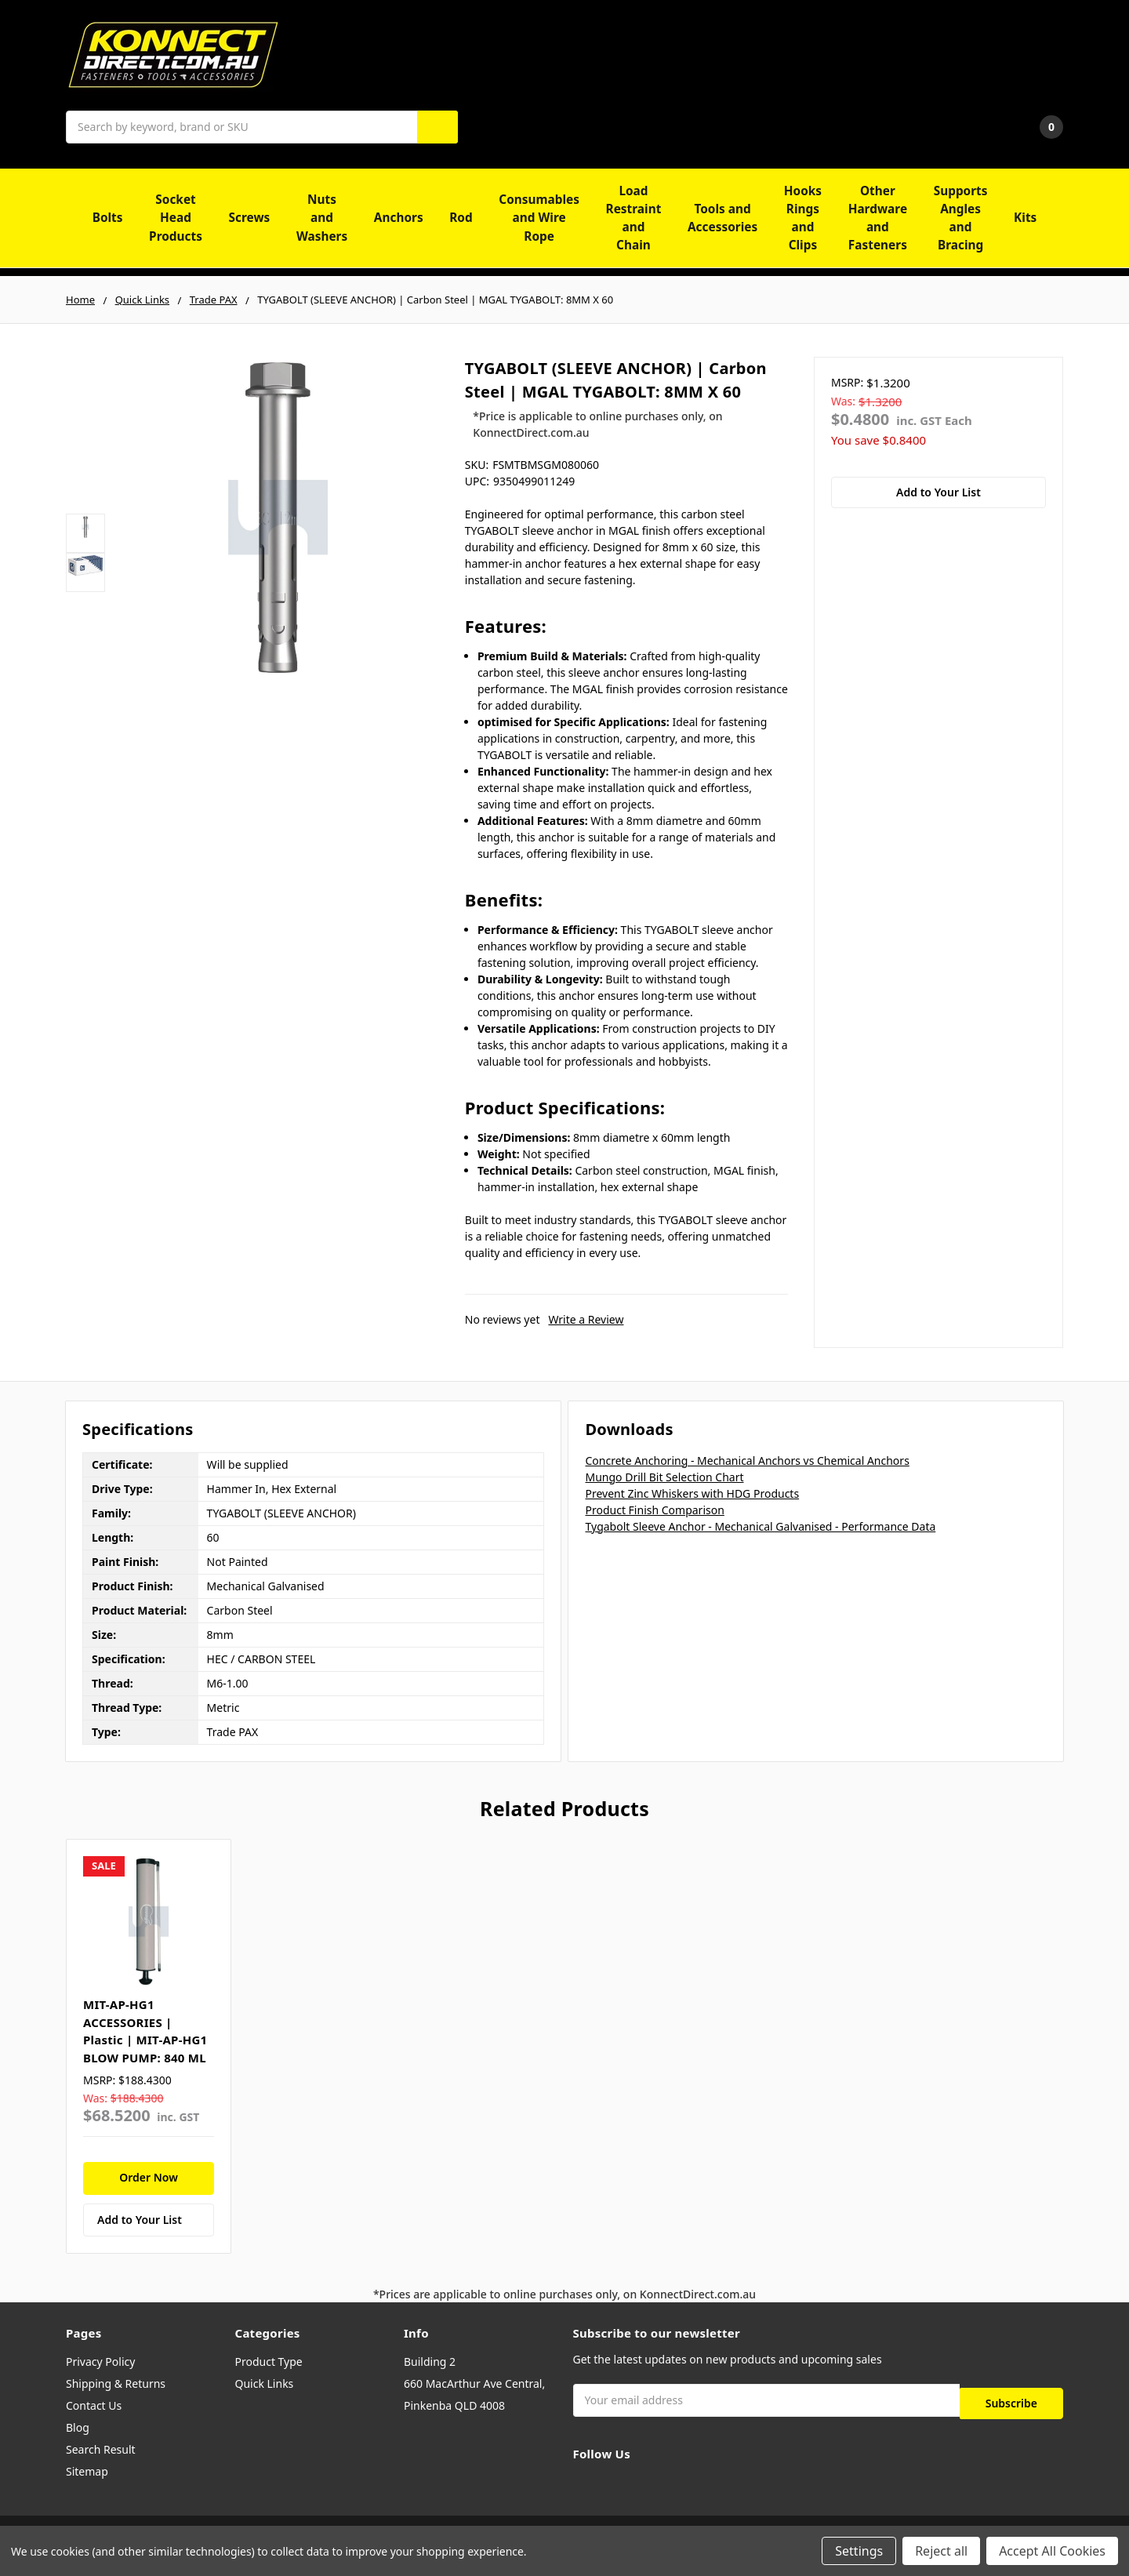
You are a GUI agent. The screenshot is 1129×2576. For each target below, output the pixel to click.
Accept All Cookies (1052, 2551)
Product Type (269, 2361)
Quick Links (264, 2383)
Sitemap (87, 2471)
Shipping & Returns (115, 2383)
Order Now (148, 2177)
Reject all (941, 2551)
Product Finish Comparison (654, 1509)
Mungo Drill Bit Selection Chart (664, 1477)
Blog (77, 2427)
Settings (859, 2551)
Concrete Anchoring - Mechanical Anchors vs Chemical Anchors (747, 1460)
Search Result (101, 2449)
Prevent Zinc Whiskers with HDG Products (692, 1493)
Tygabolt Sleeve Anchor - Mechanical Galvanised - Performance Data (760, 1526)
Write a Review (585, 1319)
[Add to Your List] (148, 2220)
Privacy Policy (100, 2361)
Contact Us (94, 2405)
